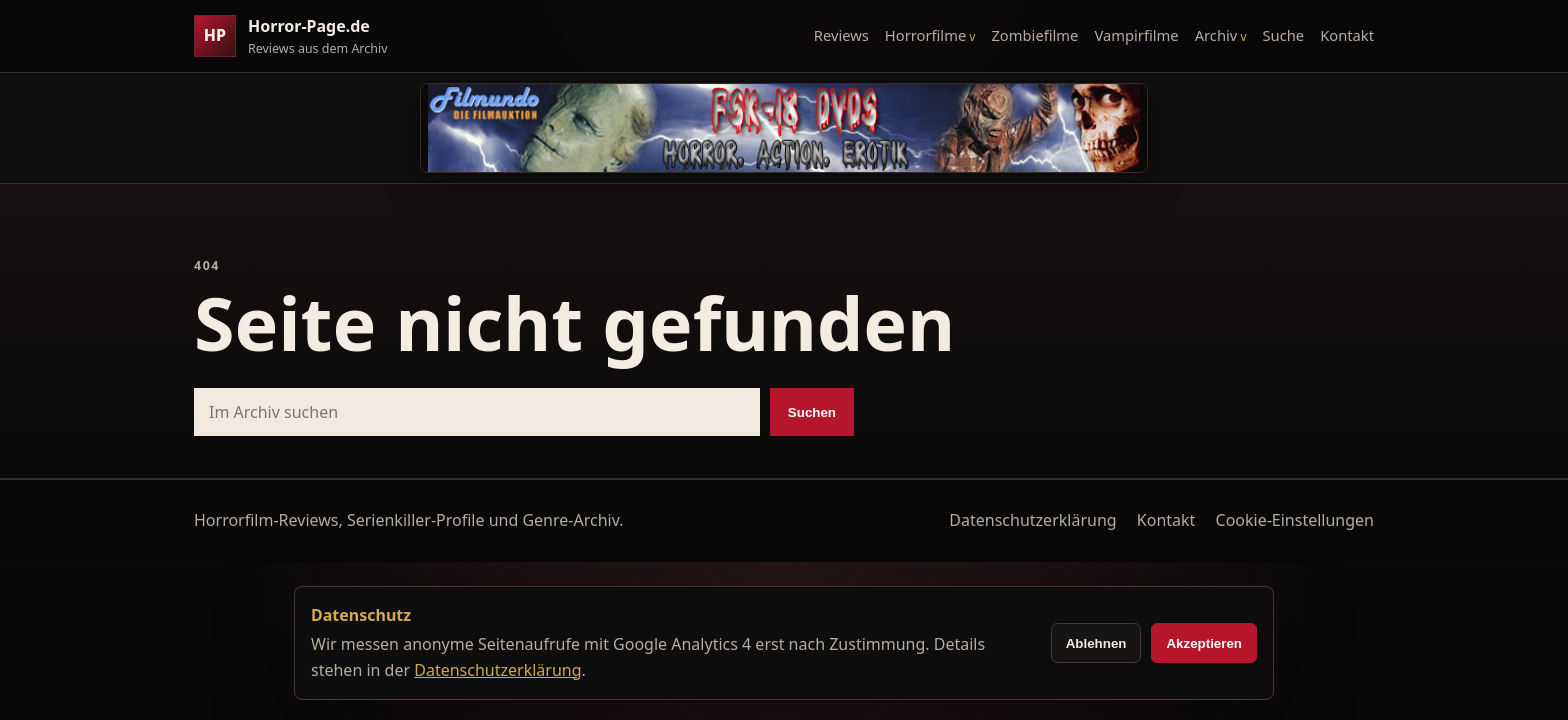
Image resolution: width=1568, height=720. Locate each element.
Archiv (1216, 35)
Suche (1284, 35)
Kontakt (1347, 35)
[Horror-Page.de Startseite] (299, 36)
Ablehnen (1096, 643)
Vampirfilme (1136, 35)
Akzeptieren (1204, 643)
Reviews (841, 35)
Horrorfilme (925, 35)
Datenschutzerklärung (1032, 520)
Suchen (812, 412)
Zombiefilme (1034, 35)
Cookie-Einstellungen (1295, 520)
